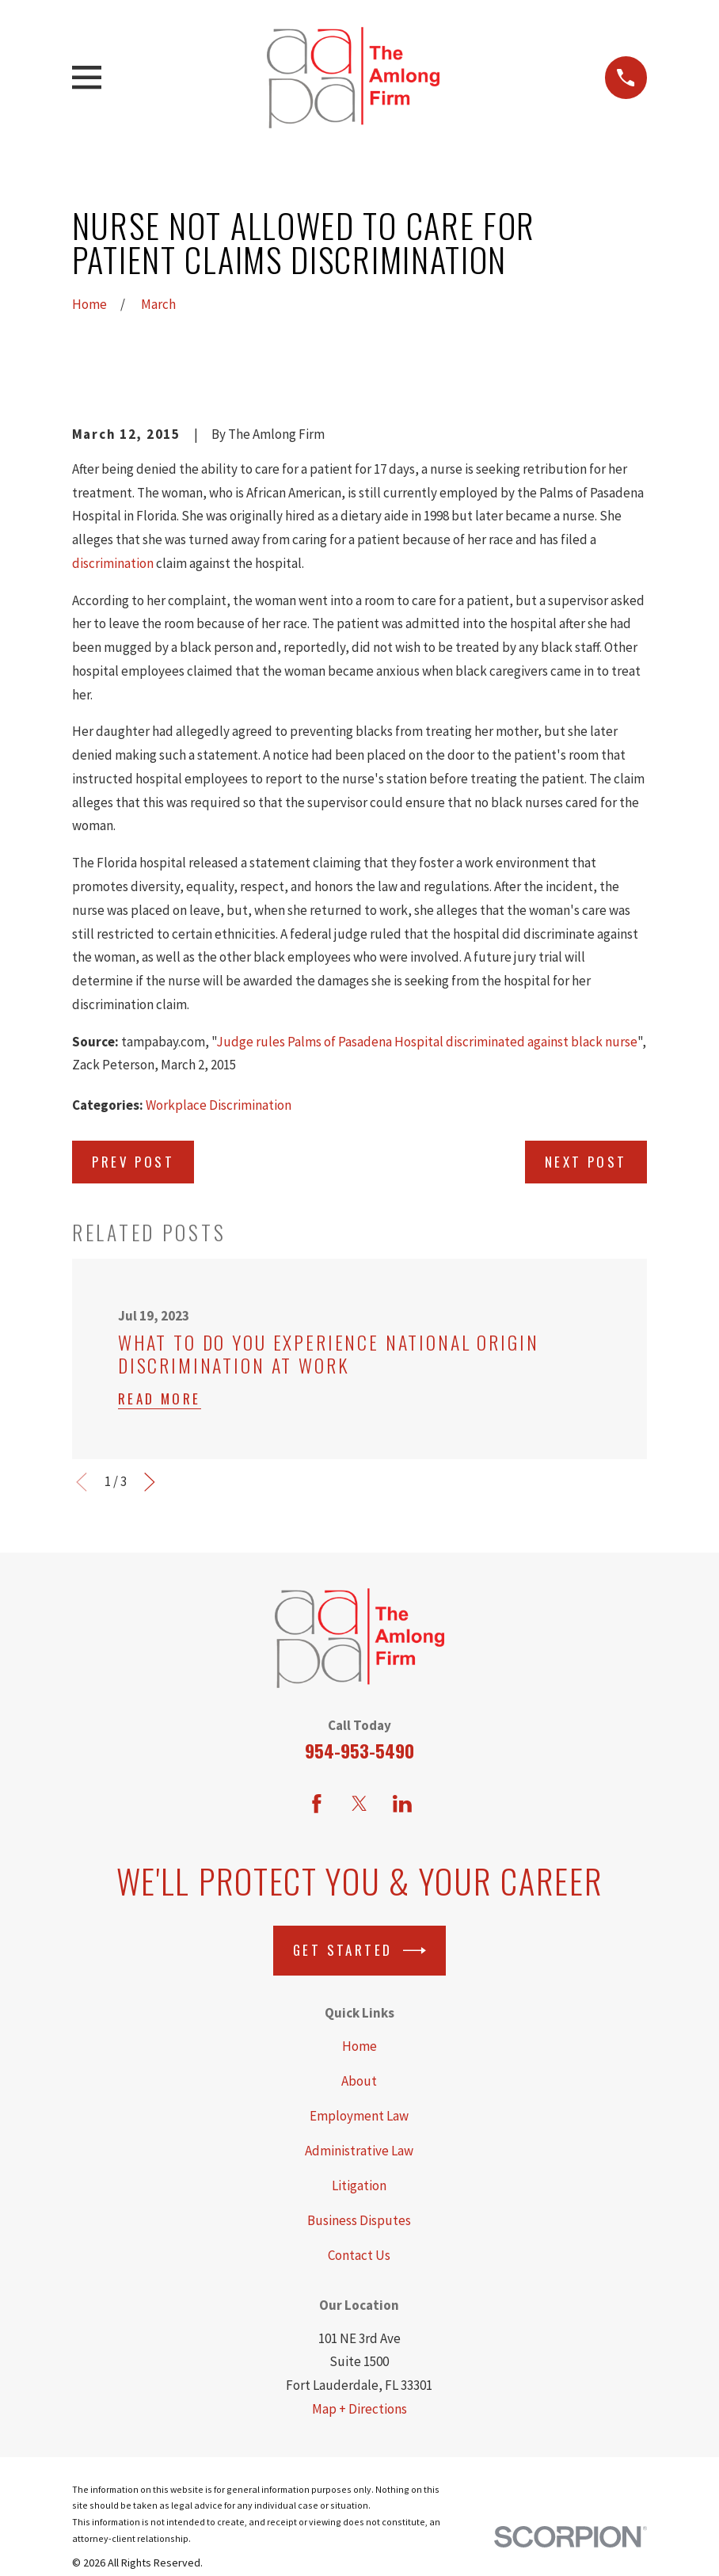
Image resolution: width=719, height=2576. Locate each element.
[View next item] (149, 1482)
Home (359, 2046)
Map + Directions (359, 2409)
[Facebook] (316, 1803)
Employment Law (359, 2115)
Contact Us (359, 2255)
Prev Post (133, 1162)
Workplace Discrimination (218, 1105)
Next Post (586, 1162)
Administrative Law (359, 2150)
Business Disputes (359, 2220)
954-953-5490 (359, 1750)
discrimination (113, 563)
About (359, 2081)
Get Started (359, 1950)
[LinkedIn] (402, 1803)
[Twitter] (359, 1803)
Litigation (359, 2185)
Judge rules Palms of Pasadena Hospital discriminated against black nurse (426, 1041)
